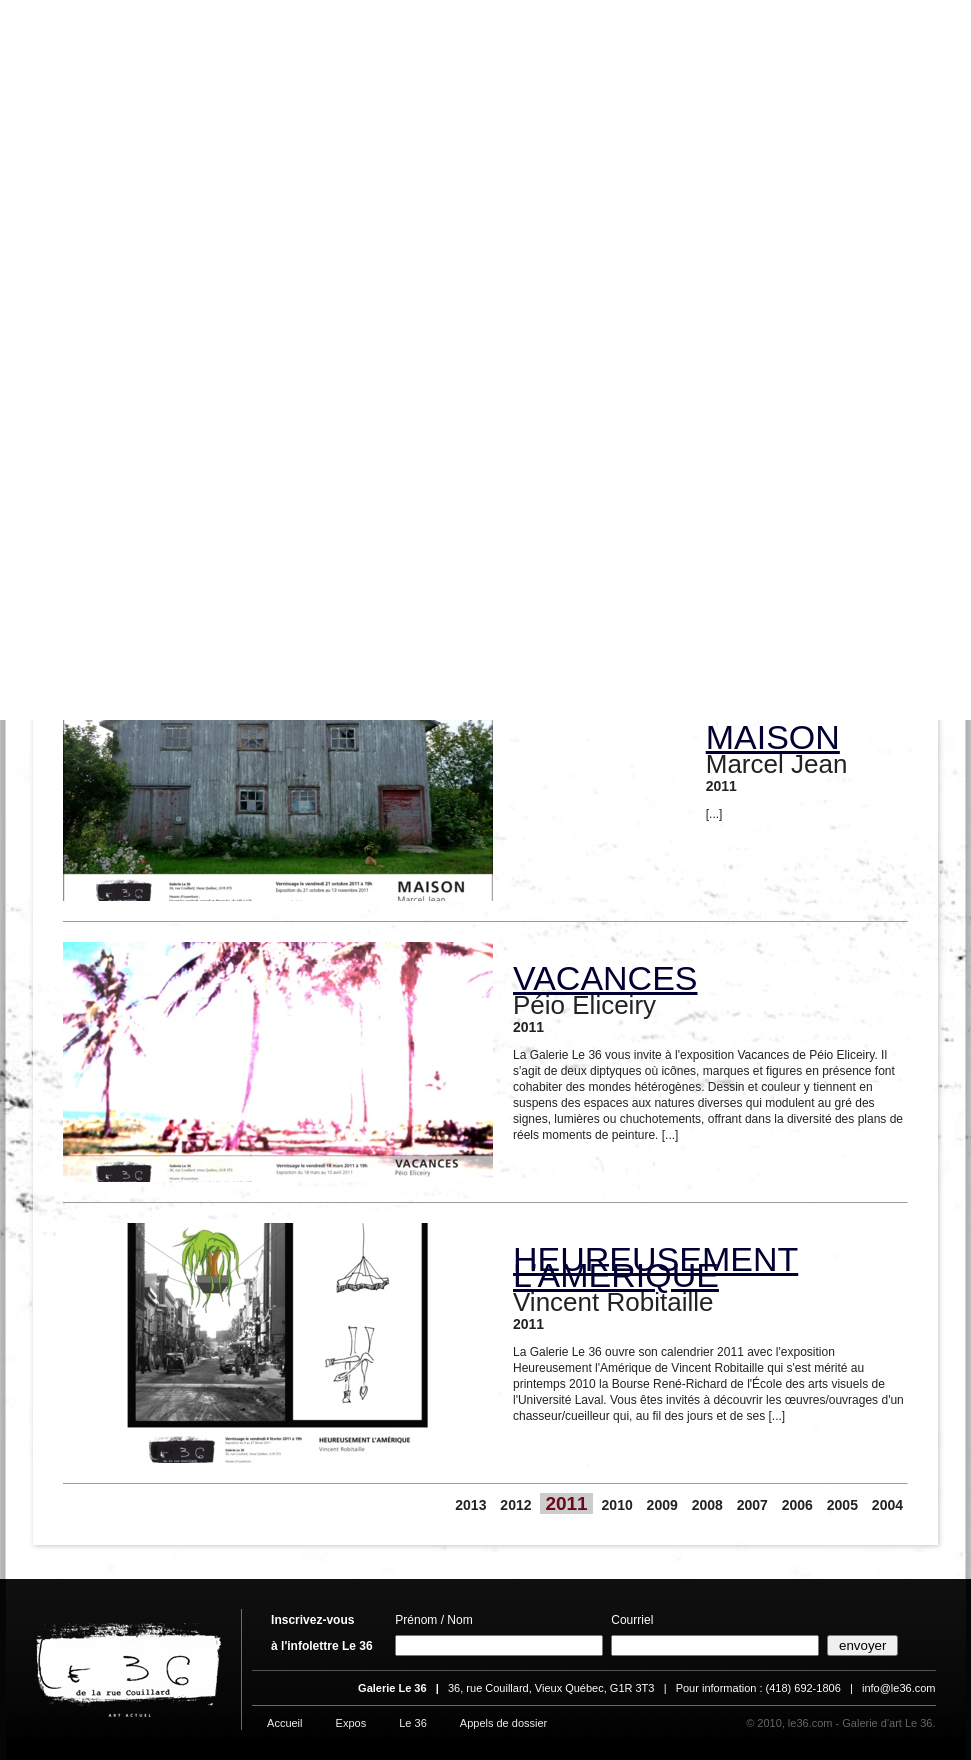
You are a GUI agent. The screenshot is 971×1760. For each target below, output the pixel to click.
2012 (515, 1505)
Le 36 (413, 1723)
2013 (470, 1505)
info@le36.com (899, 1688)
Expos (351, 1723)
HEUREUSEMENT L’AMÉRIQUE (655, 1267)
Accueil (284, 1723)
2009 (662, 1505)
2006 (797, 1505)
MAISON (773, 737)
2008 (707, 1505)
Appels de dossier (503, 1723)
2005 (842, 1505)
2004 (887, 1505)
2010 (617, 1505)
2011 (566, 1503)
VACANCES (605, 978)
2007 (752, 1505)
